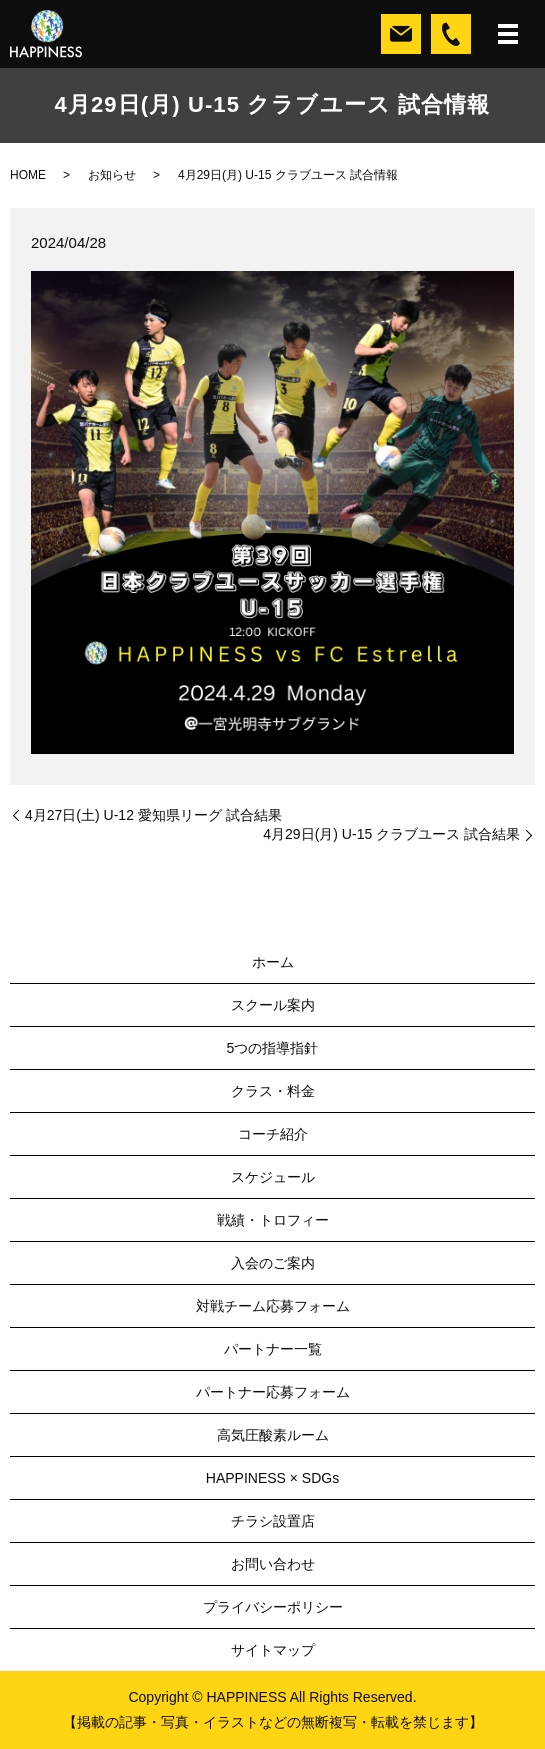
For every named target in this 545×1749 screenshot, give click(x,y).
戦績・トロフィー (273, 1220)
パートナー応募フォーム (273, 1392)
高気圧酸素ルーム (273, 1435)
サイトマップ (273, 1650)
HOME (28, 175)
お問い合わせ (273, 1564)
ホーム (273, 962)
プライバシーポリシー (273, 1607)
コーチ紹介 (273, 1134)
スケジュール (273, 1177)
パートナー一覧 (273, 1349)
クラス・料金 (273, 1091)
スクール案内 (273, 1005)
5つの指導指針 (273, 1048)
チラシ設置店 (273, 1521)
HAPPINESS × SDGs (272, 1478)
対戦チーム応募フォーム (273, 1306)
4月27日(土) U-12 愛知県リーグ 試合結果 (153, 815)
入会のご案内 (273, 1263)
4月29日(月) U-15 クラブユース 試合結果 (391, 834)
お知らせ (112, 175)
